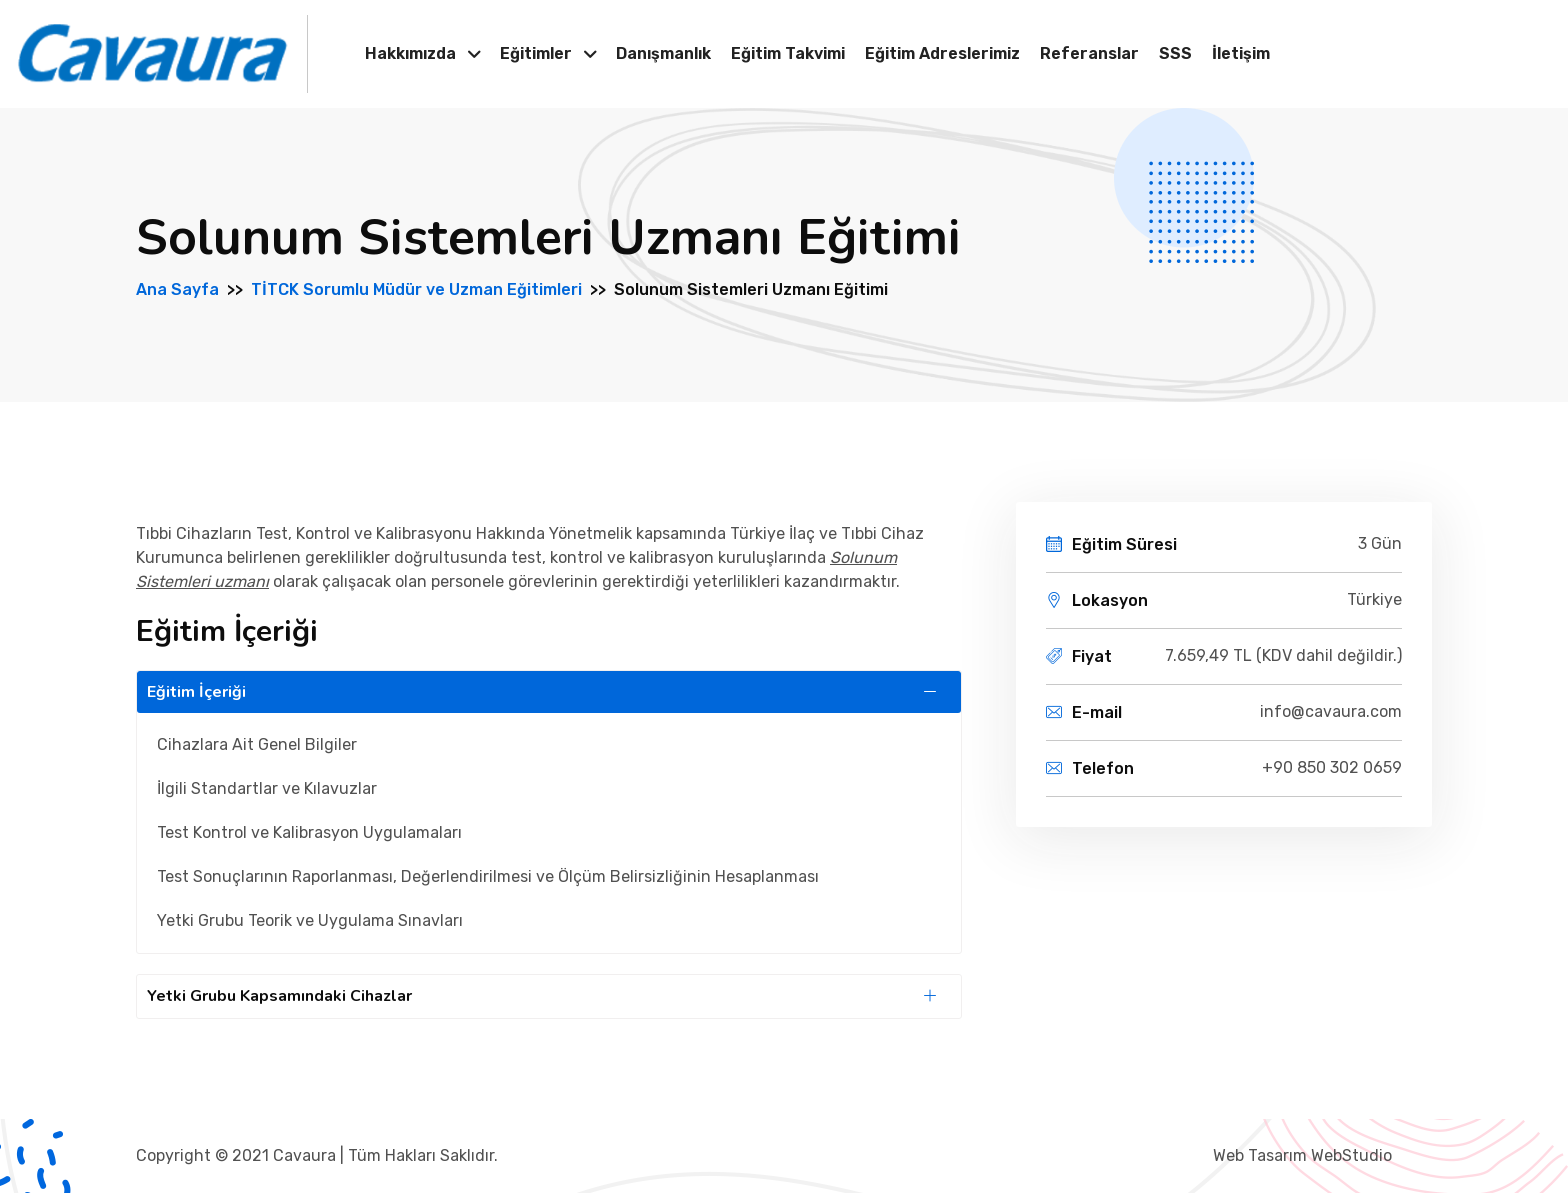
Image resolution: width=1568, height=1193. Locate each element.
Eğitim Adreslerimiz (942, 53)
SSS (1175, 53)
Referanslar (1089, 53)
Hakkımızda (410, 53)
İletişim (1241, 53)
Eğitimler (536, 53)
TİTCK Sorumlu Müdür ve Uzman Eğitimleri (416, 289)
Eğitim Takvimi (788, 53)
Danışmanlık (663, 53)
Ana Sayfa (177, 289)
